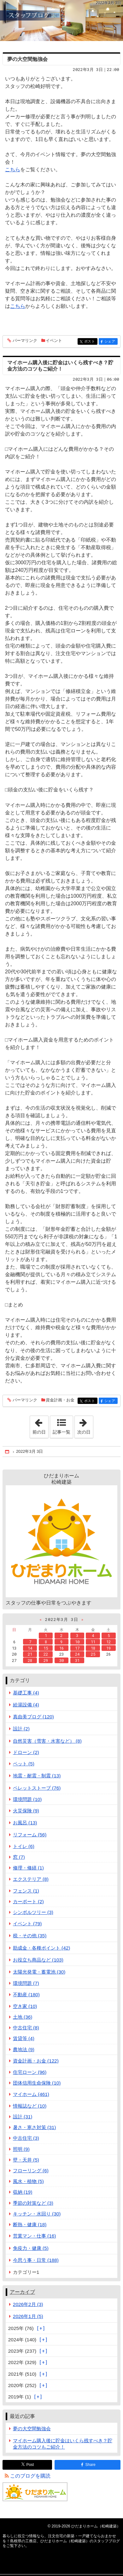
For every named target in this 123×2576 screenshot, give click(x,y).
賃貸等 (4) (23, 2038)
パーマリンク (24, 340)
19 (108, 1648)
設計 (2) (21, 1728)
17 (77, 1648)
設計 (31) (22, 2116)
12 (108, 1641)
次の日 (85, 1425)
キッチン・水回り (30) (37, 2213)
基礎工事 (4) (26, 1692)
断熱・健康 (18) (30, 2224)
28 (30, 1660)
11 (93, 1641)
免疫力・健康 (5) (31, 2248)
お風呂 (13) (25, 1822)
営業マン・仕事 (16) (34, 2236)
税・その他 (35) (30, 1935)
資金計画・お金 (60, 1400)
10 (77, 1641)
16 (61, 1648)
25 (93, 1654)
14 (30, 1648)
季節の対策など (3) (33, 2203)
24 (77, 1654)
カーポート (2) (28, 1901)
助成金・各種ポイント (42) (41, 1948)
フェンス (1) (26, 1890)
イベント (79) (27, 1923)
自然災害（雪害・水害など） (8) (47, 1741)
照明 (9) (21, 2149)
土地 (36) (22, 2017)
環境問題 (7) (26, 1983)
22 (46, 1654)
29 (46, 1660)
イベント (54, 340)
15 (46, 1648)
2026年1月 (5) (28, 2316)
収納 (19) (22, 2192)
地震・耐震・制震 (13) (37, 1775)
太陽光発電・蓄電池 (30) (39, 1972)
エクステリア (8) (31, 1879)
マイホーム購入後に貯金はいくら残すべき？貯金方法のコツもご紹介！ (62, 2443)
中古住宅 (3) (26, 2138)
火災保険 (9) (26, 1810)
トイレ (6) (23, 1846)
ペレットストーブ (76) (37, 1788)
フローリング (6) (31, 2170)
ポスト (90, 341)
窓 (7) (19, 1857)
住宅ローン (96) (30, 2072)
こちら (12, 169)
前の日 (40, 1425)
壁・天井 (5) (26, 2159)
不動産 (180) (26, 1994)
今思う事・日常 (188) (36, 2260)
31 (77, 1660)
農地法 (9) (23, 2049)
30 (61, 1660)
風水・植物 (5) (28, 2181)
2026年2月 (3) (28, 2304)
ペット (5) (23, 1763)
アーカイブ (22, 2292)
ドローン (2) (26, 1752)
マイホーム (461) (31, 2094)
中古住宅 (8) (26, 2027)
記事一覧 (61, 1432)
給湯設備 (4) (26, 1704)
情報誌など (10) (30, 2106)
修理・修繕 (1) (28, 1867)
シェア (110, 341)
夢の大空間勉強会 (27, 59)
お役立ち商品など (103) (38, 1960)
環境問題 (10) (27, 1799)
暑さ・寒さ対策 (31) (34, 2127)
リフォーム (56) (30, 1834)
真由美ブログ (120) (33, 1716)
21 (30, 1654)
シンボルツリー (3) (33, 1912)
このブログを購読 (30, 2476)
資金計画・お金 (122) (36, 2060)
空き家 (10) (25, 2006)
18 (93, 1648)
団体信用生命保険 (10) (37, 2083)
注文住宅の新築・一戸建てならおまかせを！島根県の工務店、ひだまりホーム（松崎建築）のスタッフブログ (61, 20)
